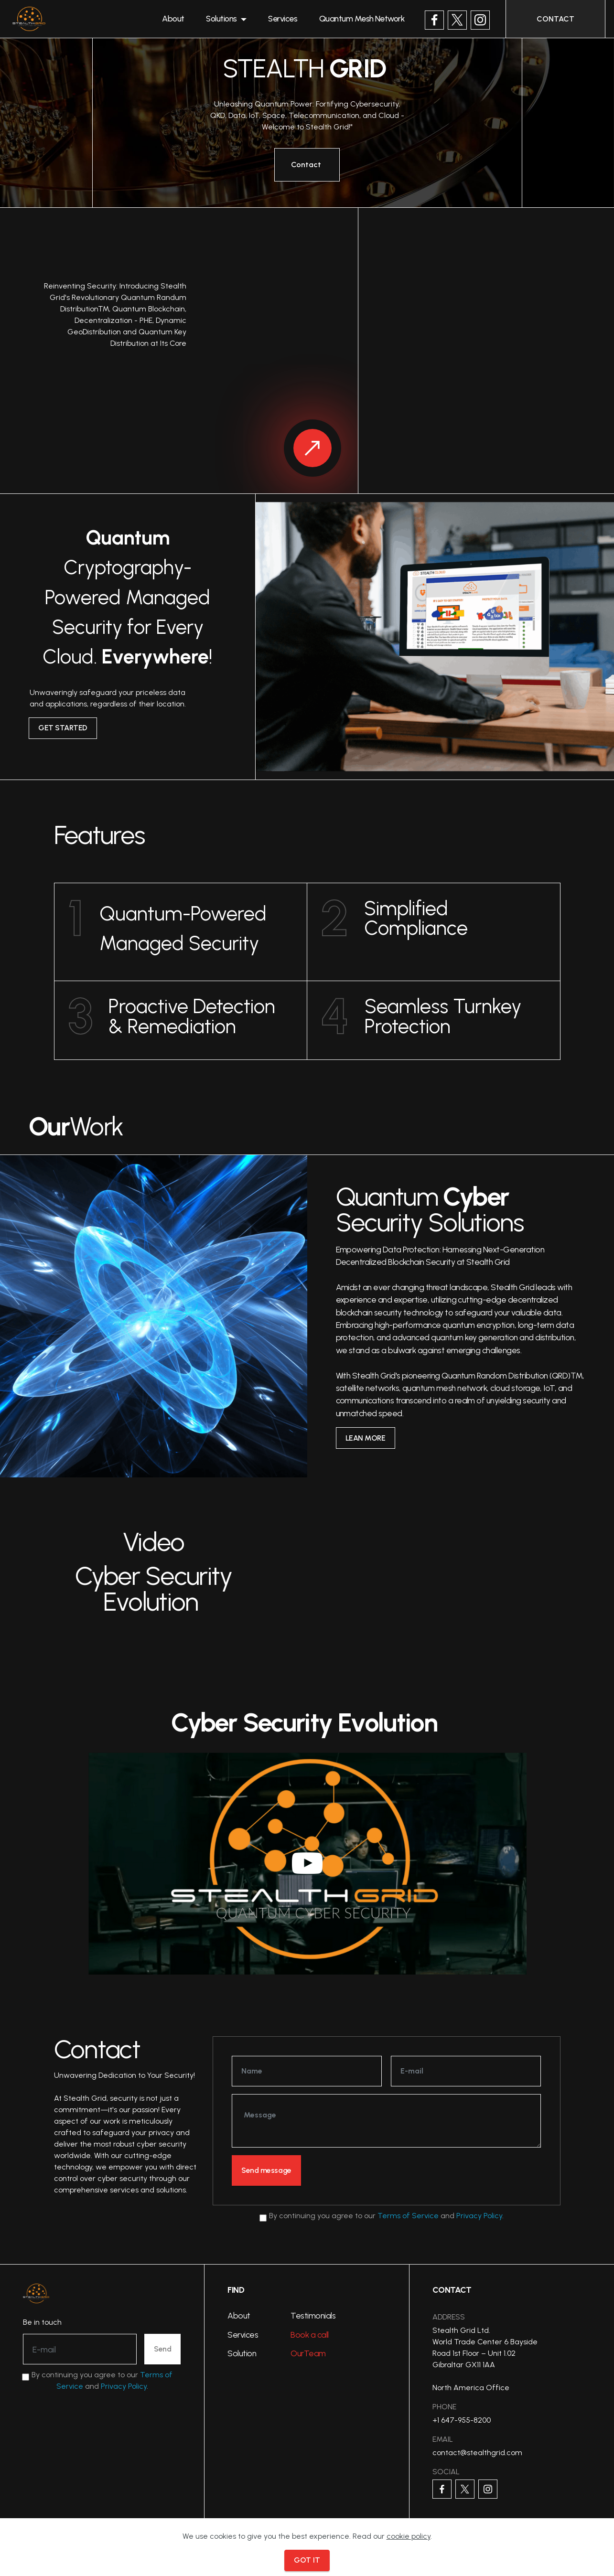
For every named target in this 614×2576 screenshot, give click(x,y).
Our (297, 2355)
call (323, 2336)
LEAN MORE (366, 1438)
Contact (307, 164)
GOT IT (307, 2560)
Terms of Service (408, 2217)
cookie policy (409, 2536)
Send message (268, 2171)
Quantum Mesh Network (373, 21)
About (184, 21)
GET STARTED (64, 728)
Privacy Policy (479, 2217)
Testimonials (313, 2317)
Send (162, 2350)
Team (315, 2355)
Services (293, 21)
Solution (241, 2355)
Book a (304, 2336)
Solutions (232, 21)
